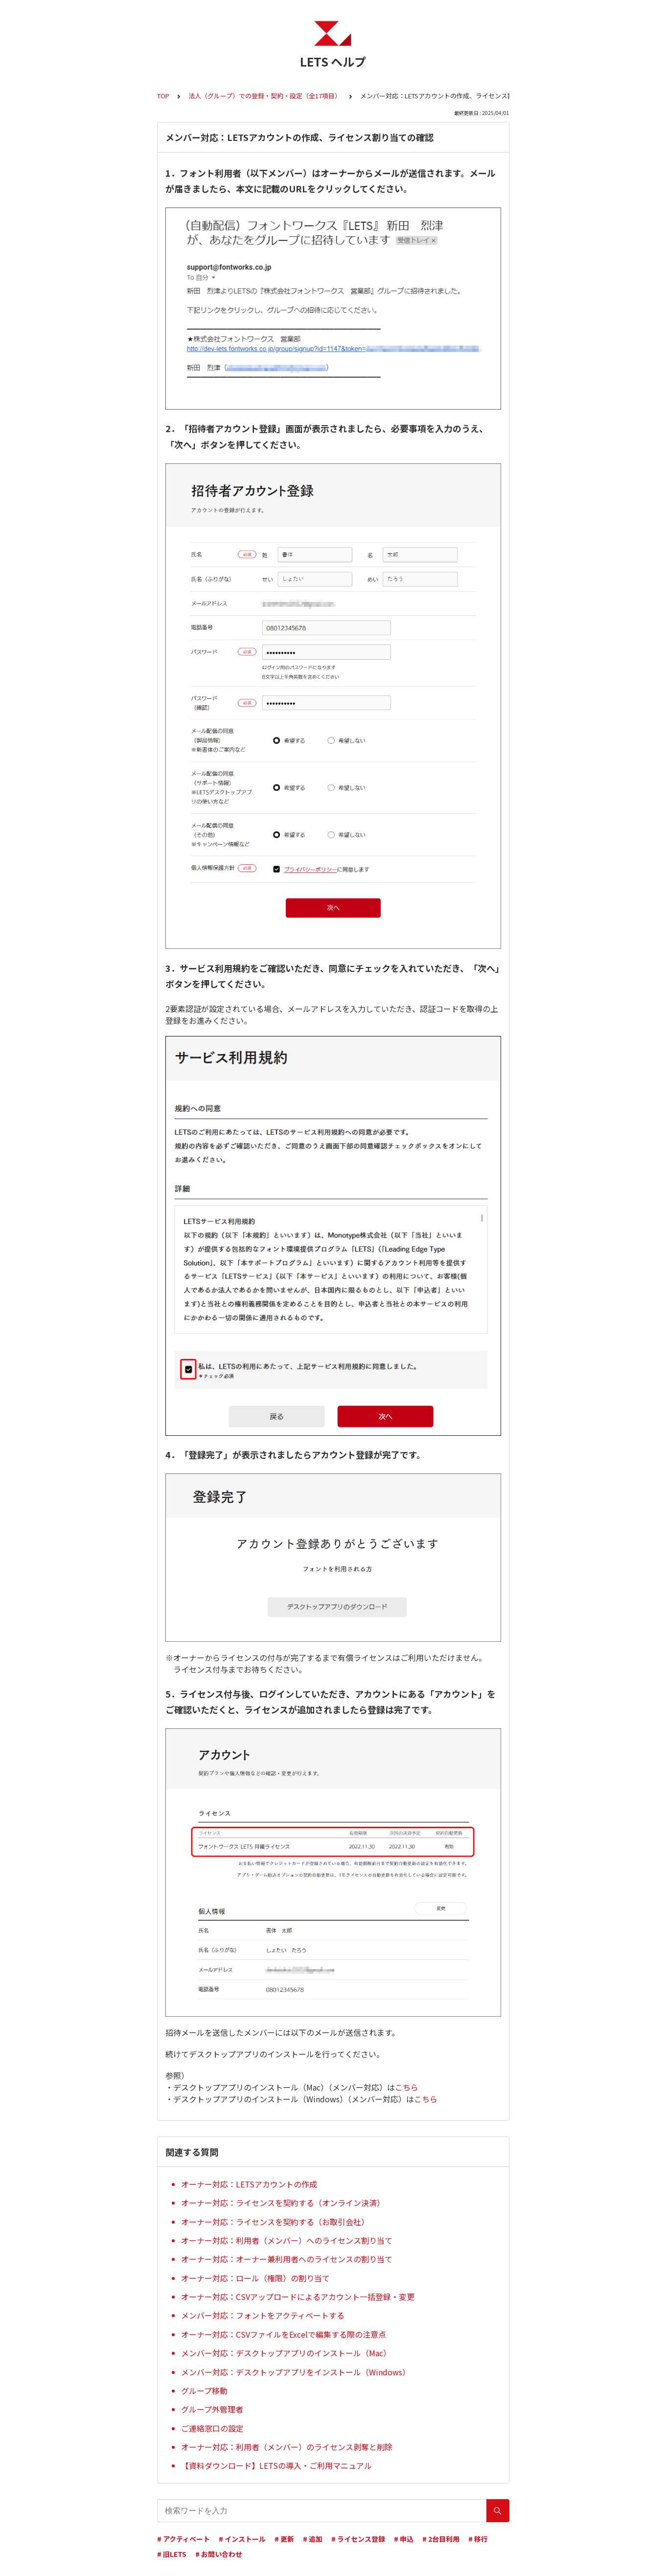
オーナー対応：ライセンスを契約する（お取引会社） (275, 2222)
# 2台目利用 (440, 2539)
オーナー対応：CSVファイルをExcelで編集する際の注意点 (283, 2334)
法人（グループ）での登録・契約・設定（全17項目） (264, 95)
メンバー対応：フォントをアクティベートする (262, 2315)
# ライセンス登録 (358, 2539)
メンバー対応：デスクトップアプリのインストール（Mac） (286, 2353)
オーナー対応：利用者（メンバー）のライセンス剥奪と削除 (286, 2447)
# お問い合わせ (218, 2554)
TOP (163, 95)
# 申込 (403, 2539)
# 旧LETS (171, 2554)
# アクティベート (183, 2539)
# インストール (242, 2539)
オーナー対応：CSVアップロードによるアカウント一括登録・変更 (297, 2296)
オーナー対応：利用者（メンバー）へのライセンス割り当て (286, 2240)
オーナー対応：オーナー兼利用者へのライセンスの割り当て (286, 2259)
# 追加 (312, 2539)
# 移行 (478, 2539)
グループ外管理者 (212, 2409)
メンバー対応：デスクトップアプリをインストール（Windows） (295, 2372)
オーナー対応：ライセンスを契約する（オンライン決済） (283, 2202)
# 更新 (284, 2539)
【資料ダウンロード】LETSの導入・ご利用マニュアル (276, 2465)
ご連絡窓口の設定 (212, 2428)
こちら (406, 2087)
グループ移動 (204, 2390)
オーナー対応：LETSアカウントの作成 (249, 2184)
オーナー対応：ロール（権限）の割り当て (255, 2278)
